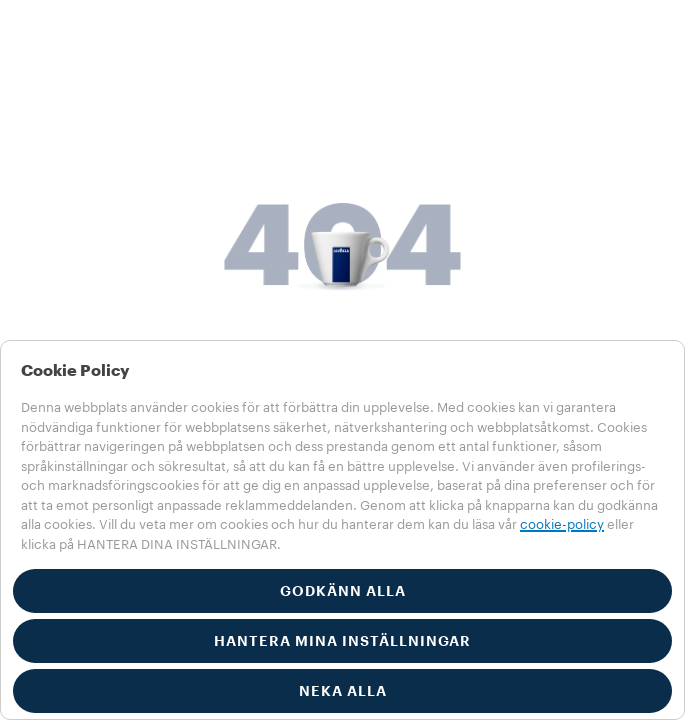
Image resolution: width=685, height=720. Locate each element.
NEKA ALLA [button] (343, 691)
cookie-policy (562, 524)
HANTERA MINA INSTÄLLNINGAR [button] (342, 641)
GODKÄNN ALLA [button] (343, 591)
